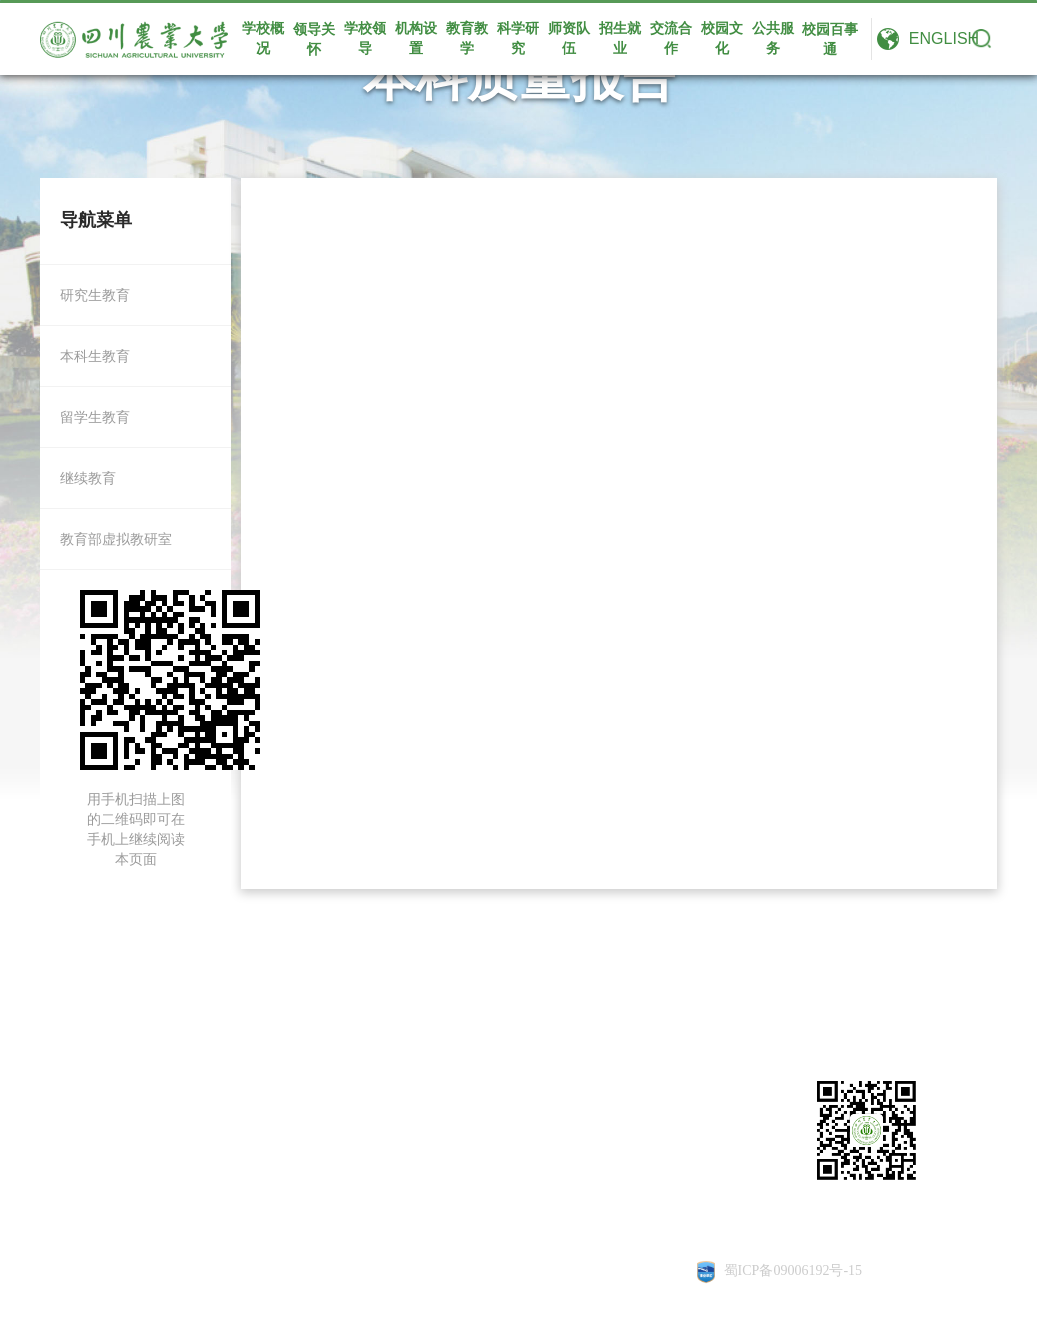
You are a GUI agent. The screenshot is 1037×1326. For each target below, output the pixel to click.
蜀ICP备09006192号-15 (793, 1270)
